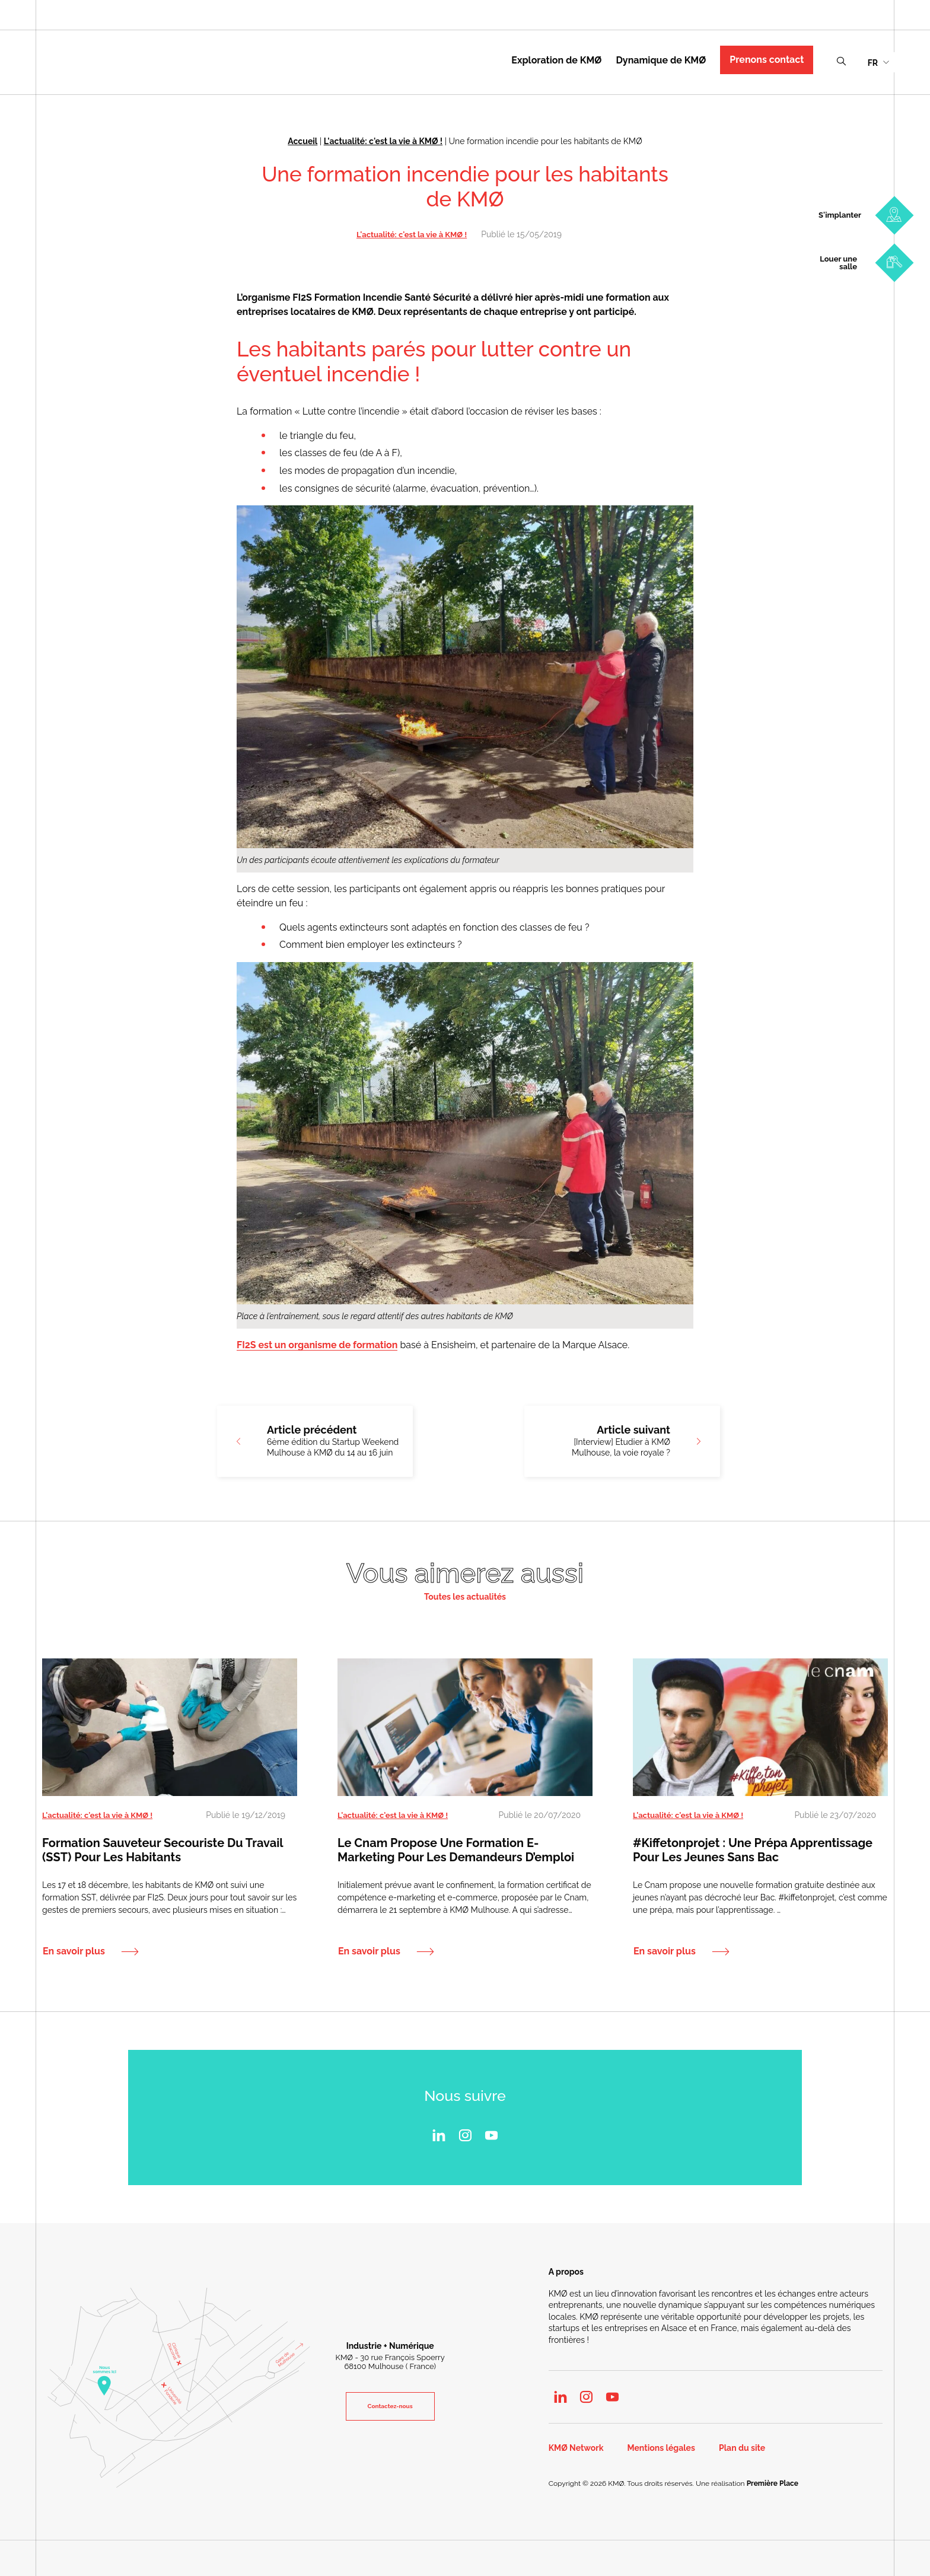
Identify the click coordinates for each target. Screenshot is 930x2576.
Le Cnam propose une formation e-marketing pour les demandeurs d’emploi (455, 1850)
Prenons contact (767, 59)
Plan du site (742, 2447)
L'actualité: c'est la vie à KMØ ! (383, 141)
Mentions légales (661, 2447)
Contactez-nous (390, 2406)
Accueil (302, 141)
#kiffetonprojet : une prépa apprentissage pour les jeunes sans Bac (752, 1850)
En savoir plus (74, 1951)
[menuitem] (878, 62)
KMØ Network (576, 2447)
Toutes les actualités (465, 1596)
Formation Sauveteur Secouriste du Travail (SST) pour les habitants (162, 1850)
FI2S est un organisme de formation (317, 1345)
